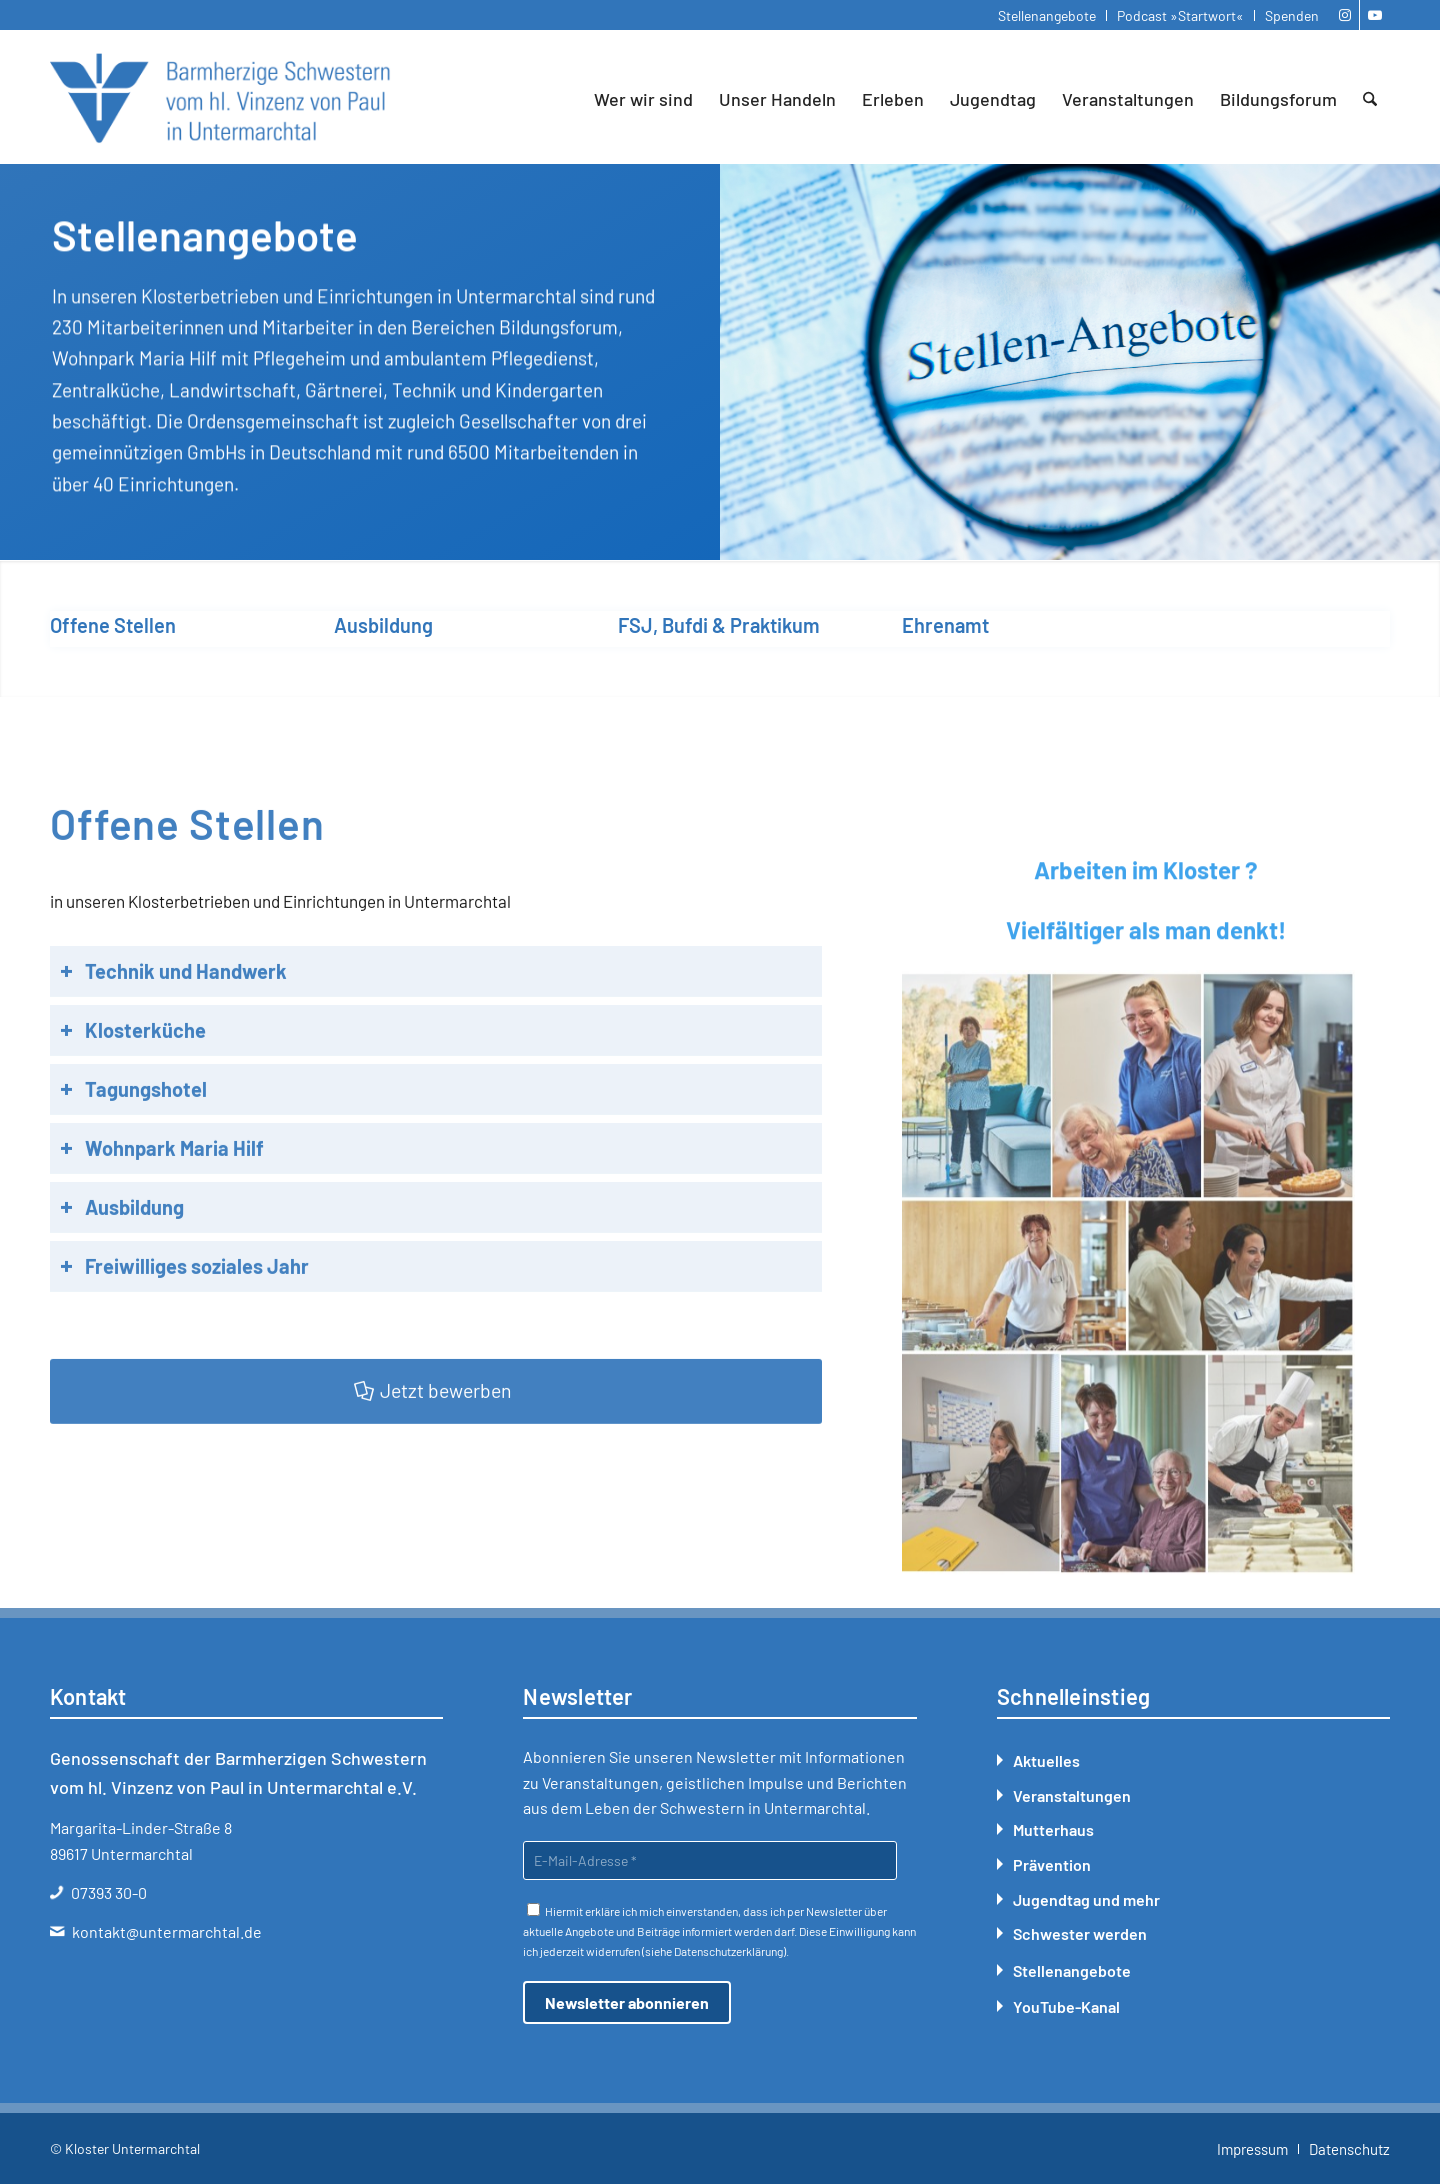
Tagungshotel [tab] (133, 1167)
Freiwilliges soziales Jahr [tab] (184, 1344)
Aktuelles (1046, 1760)
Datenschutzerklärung (728, 1951)
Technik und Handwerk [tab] (173, 1049)
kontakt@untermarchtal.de (167, 1931)
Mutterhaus (1053, 1829)
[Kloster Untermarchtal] (220, 99)
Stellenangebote (1047, 15)
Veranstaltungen (1072, 1795)
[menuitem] (1047, 15)
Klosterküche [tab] (133, 1108)
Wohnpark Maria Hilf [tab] (162, 1226)
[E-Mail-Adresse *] (709, 1860)
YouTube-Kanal (1066, 2006)
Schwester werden (1080, 1933)
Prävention (1052, 1864)
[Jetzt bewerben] (436, 1469)
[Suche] (1370, 99)
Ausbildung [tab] (122, 1285)
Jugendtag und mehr (1086, 1899)
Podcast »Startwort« (1180, 15)
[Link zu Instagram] (1344, 15)
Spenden (1292, 15)
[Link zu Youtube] (1375, 15)
